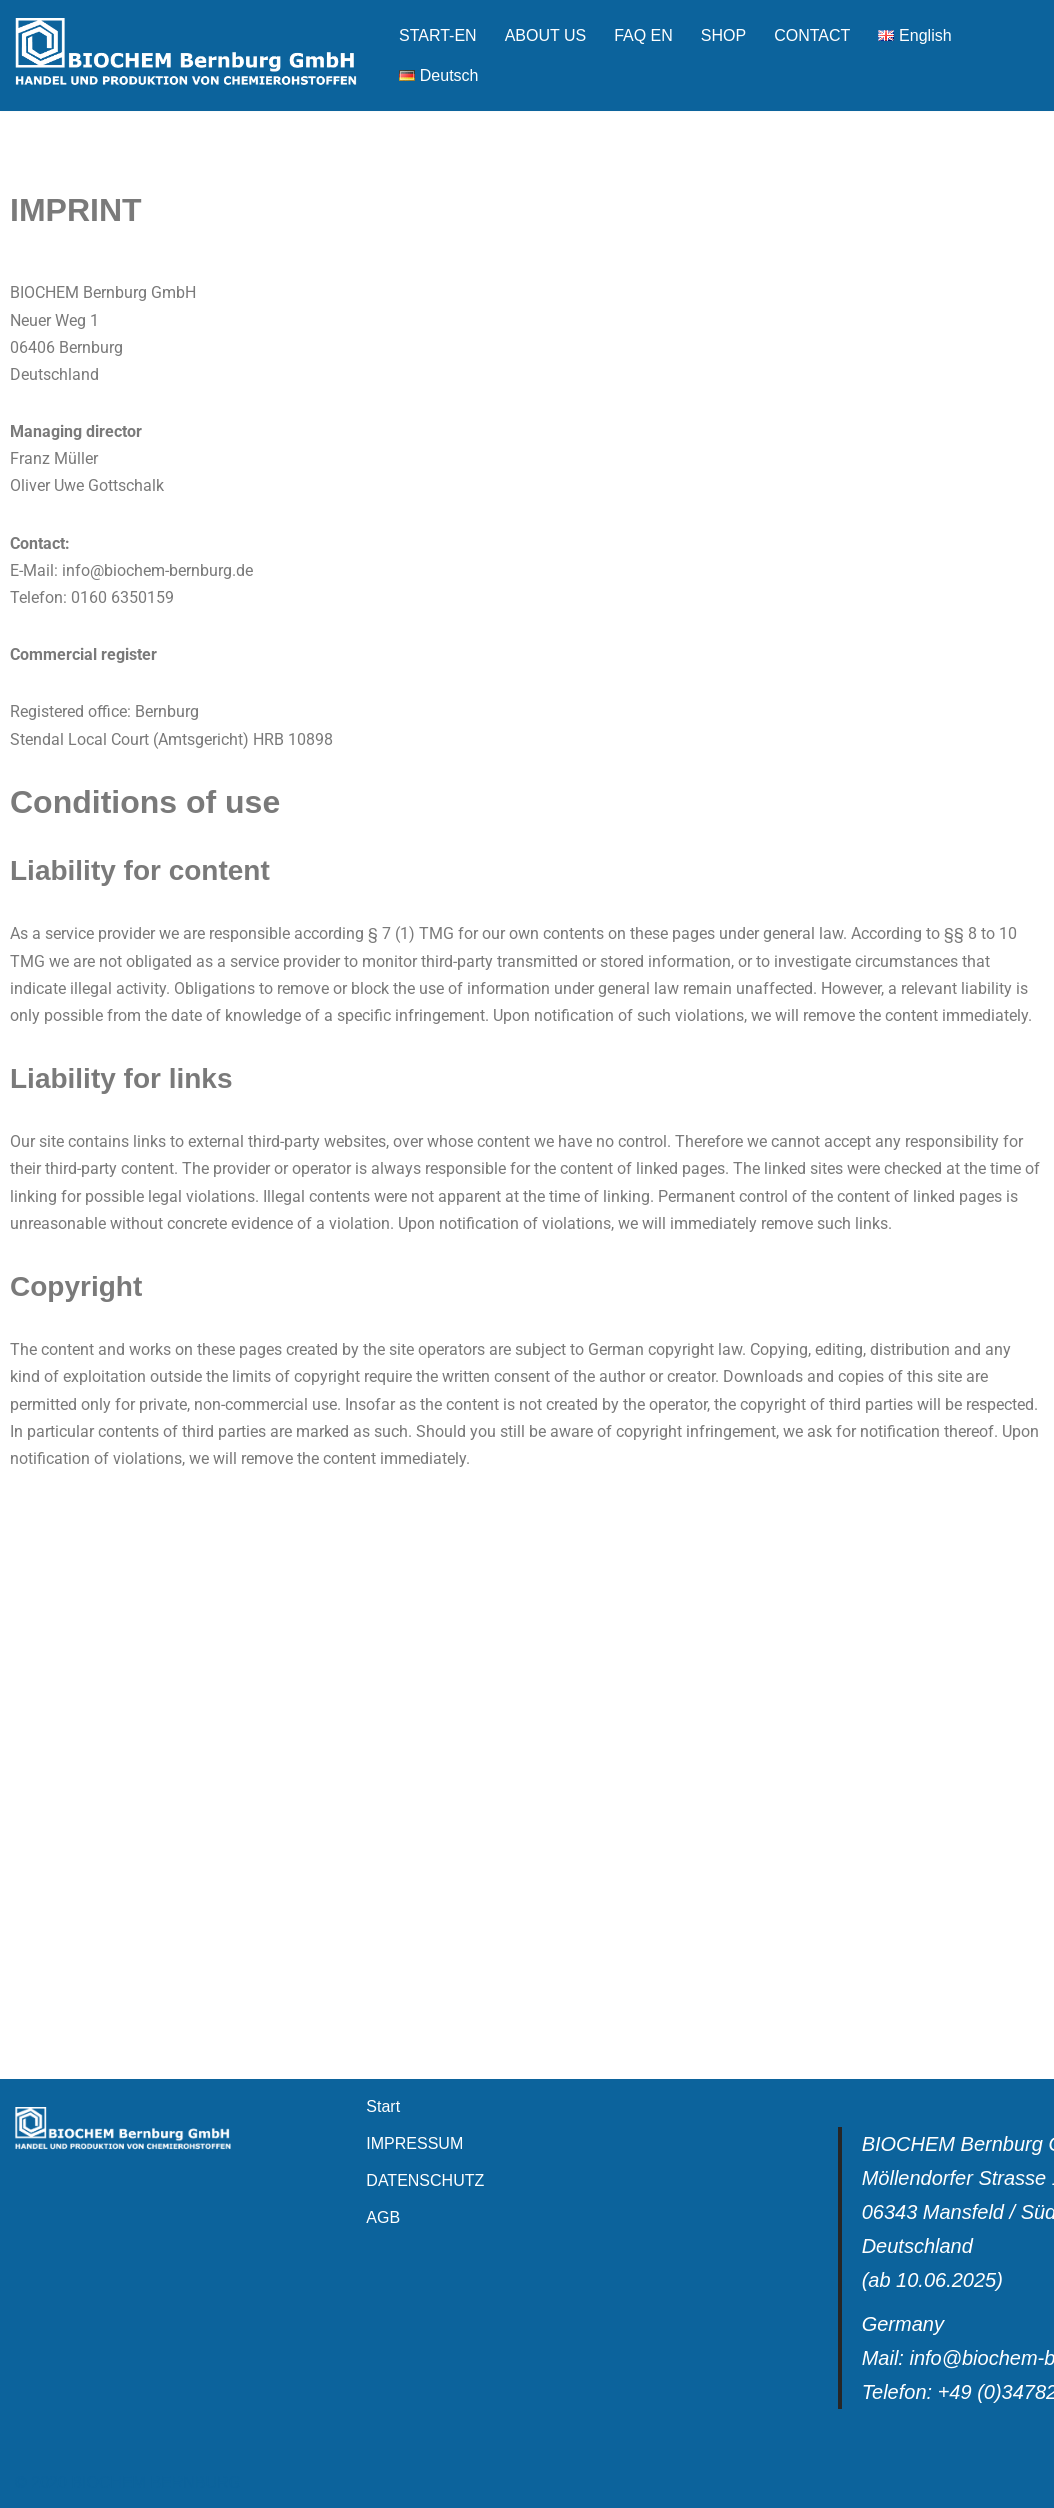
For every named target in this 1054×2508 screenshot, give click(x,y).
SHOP (723, 35)
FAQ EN (643, 35)
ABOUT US (546, 35)
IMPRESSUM (414, 2143)
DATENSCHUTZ (425, 2180)
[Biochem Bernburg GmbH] (190, 55)
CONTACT (812, 35)
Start (383, 2106)
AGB (383, 2217)
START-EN (438, 35)
